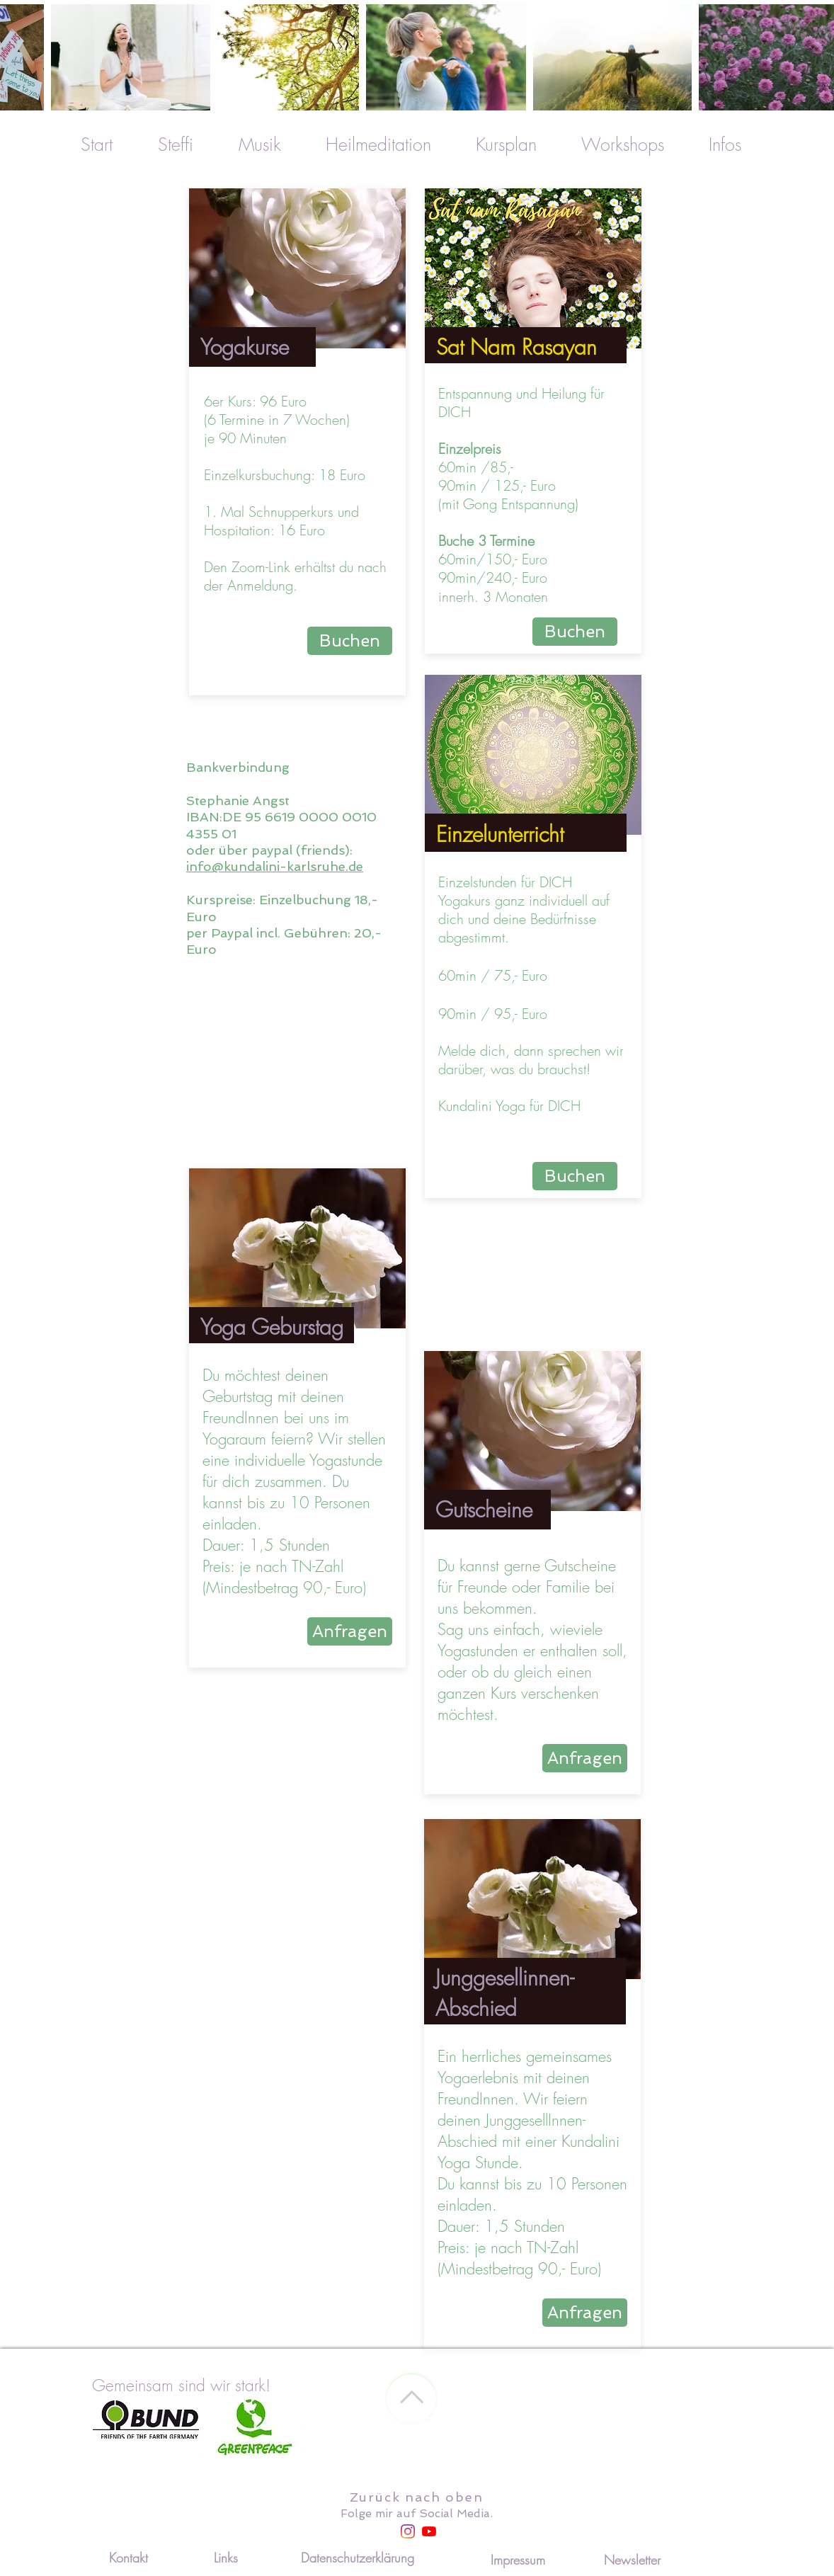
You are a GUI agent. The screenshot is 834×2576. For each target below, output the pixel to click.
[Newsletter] (632, 2560)
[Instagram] (408, 2531)
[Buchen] (349, 641)
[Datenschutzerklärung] (357, 2558)
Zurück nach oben (417, 2497)
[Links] (225, 2558)
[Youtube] (429, 2531)
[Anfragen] (349, 1631)
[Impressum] (517, 2560)
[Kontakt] (128, 2558)
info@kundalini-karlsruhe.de (274, 866)
